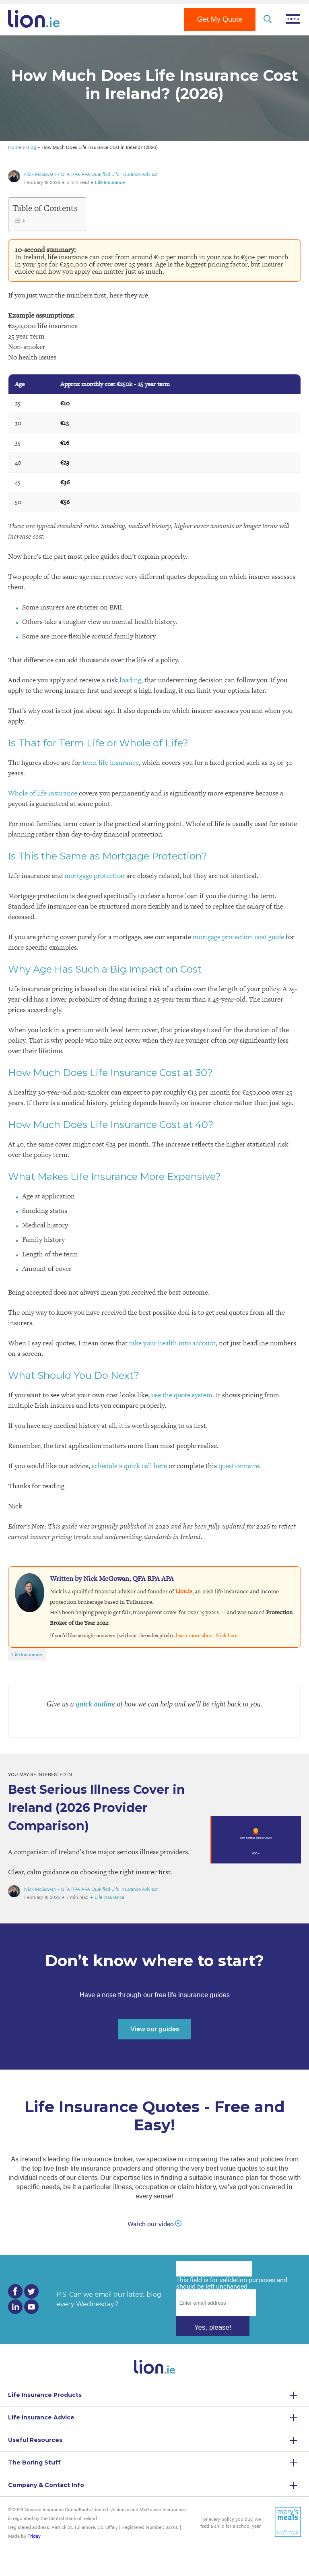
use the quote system (181, 1395)
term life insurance (110, 762)
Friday (34, 2535)
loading (130, 680)
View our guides (154, 2028)
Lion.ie (183, 1591)
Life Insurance (110, 182)
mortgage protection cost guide (238, 937)
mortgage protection (94, 875)
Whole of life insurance (42, 793)
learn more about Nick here (206, 1635)
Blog (31, 147)
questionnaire (238, 1466)
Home (14, 147)
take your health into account (172, 1343)
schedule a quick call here (129, 1466)
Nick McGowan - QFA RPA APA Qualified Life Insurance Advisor (91, 174)
